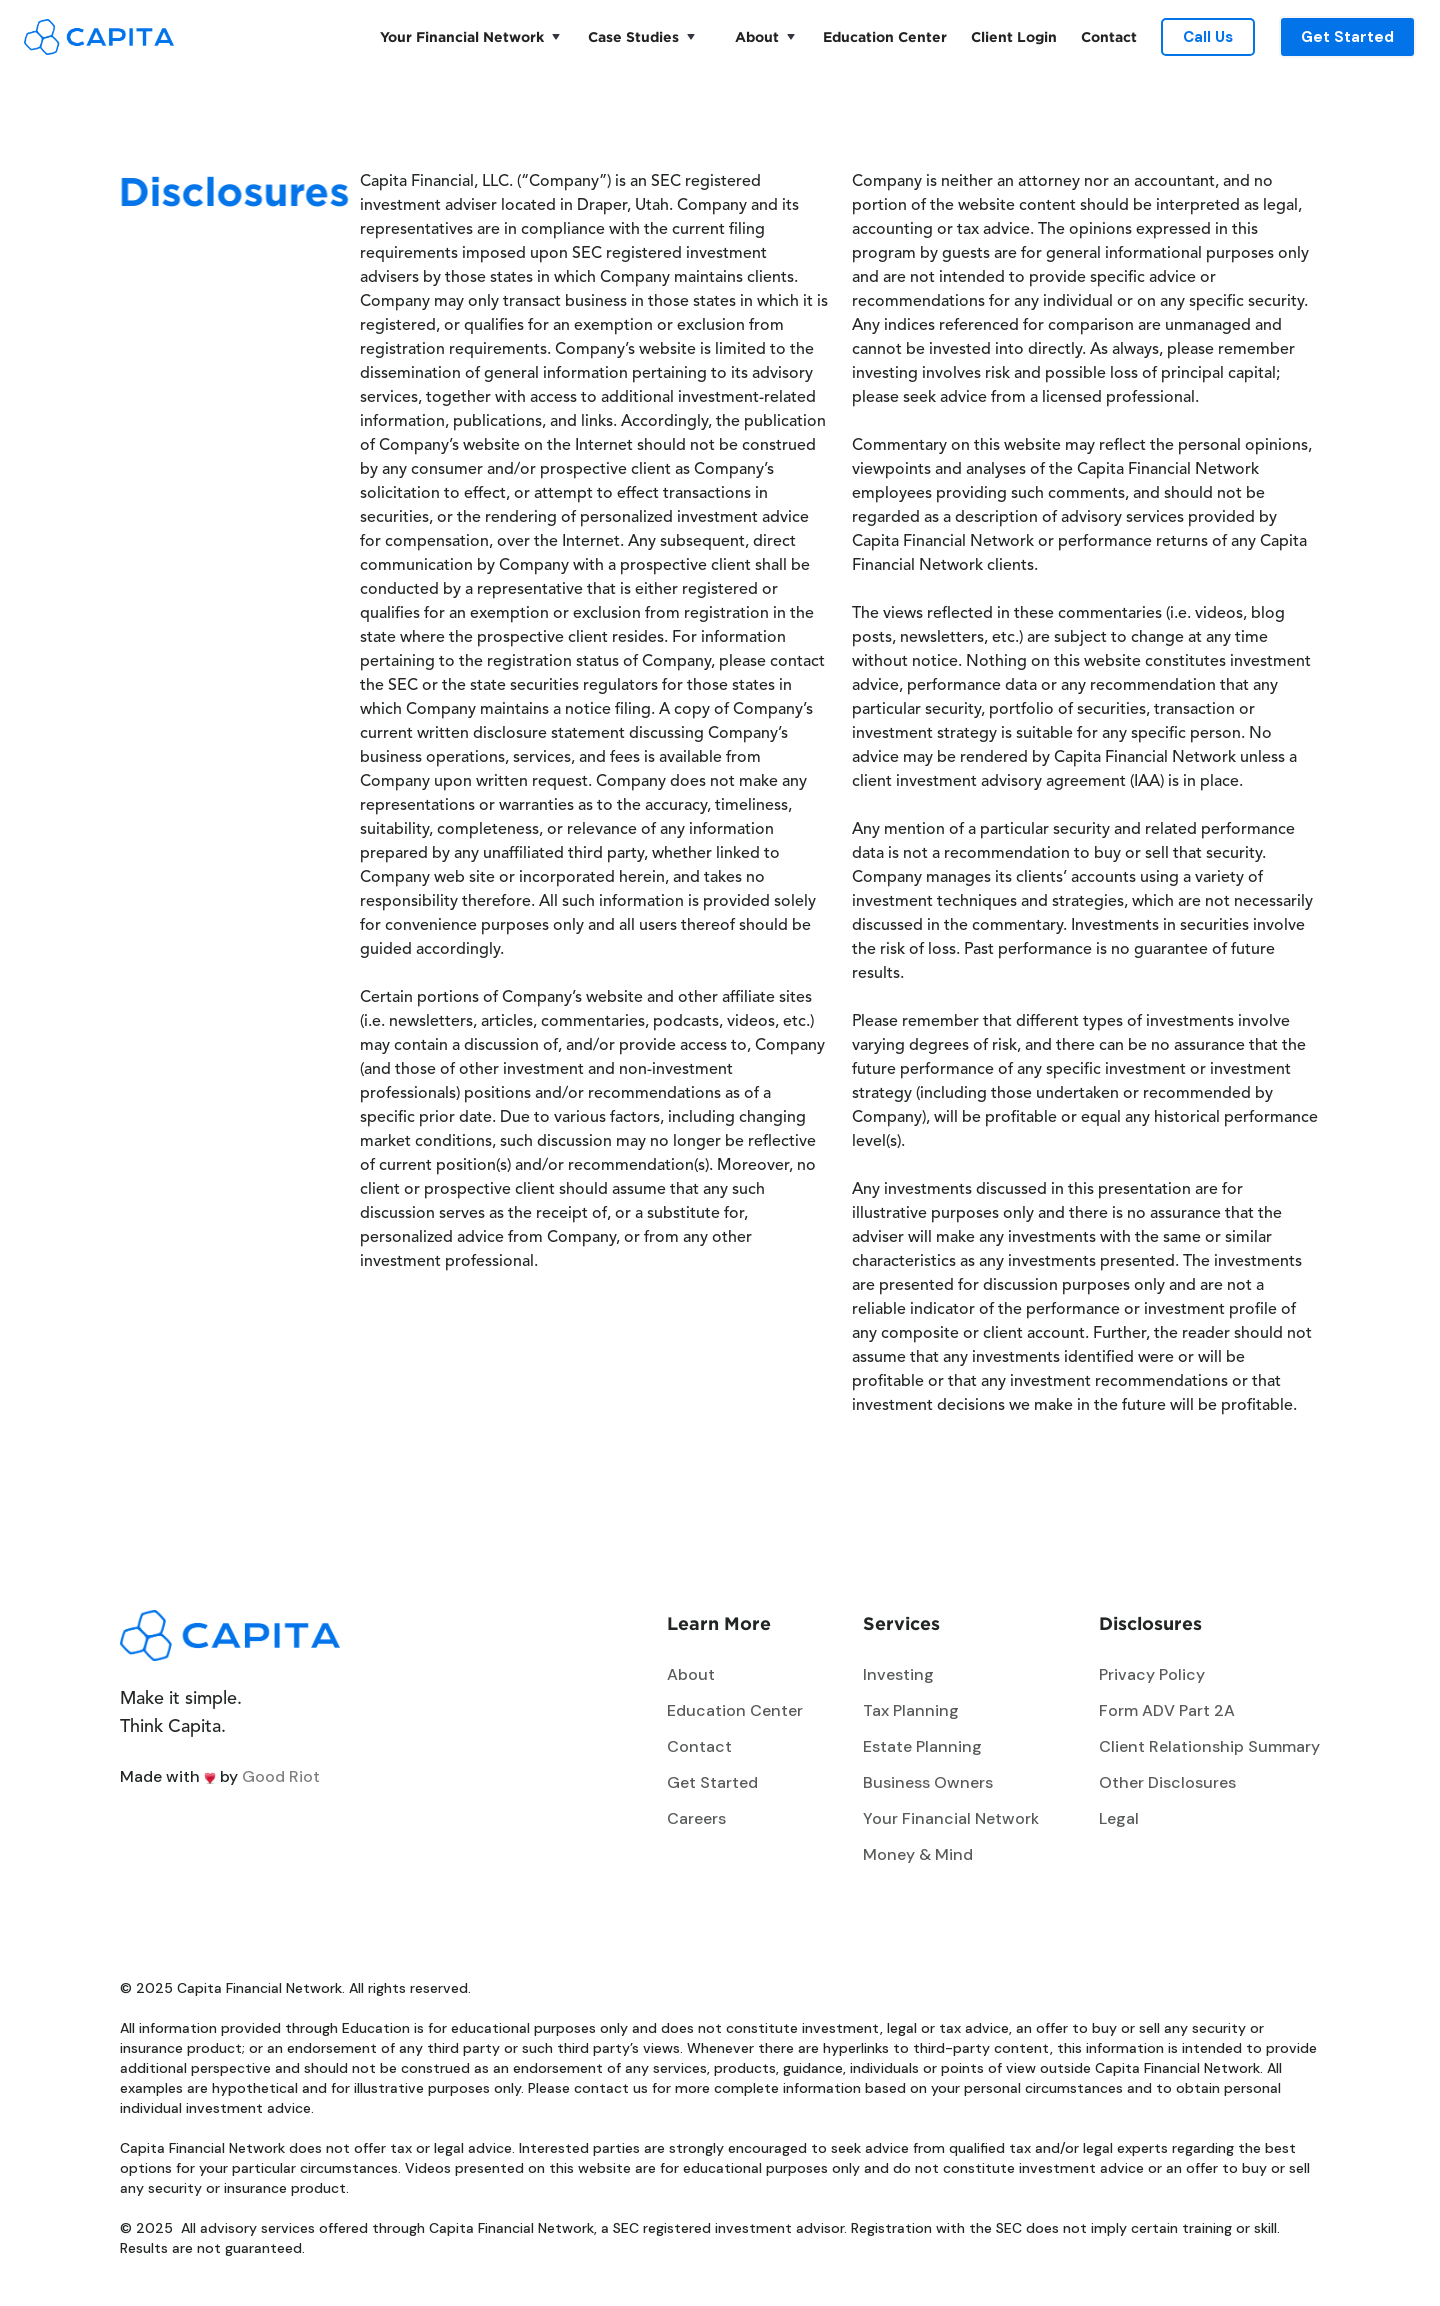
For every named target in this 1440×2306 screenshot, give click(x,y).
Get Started (1347, 37)
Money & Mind (918, 1854)
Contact (1109, 36)
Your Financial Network (462, 36)
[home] (99, 36)
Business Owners (928, 1782)
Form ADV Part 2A (1167, 1710)
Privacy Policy (1152, 1674)
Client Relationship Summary (1209, 1746)
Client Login (1014, 36)
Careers (696, 1818)
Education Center (885, 36)
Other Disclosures (1167, 1782)
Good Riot (281, 1776)
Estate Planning (922, 1746)
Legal (1119, 1818)
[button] (466, 37)
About (757, 36)
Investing (898, 1674)
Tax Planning (911, 1710)
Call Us (1208, 37)
